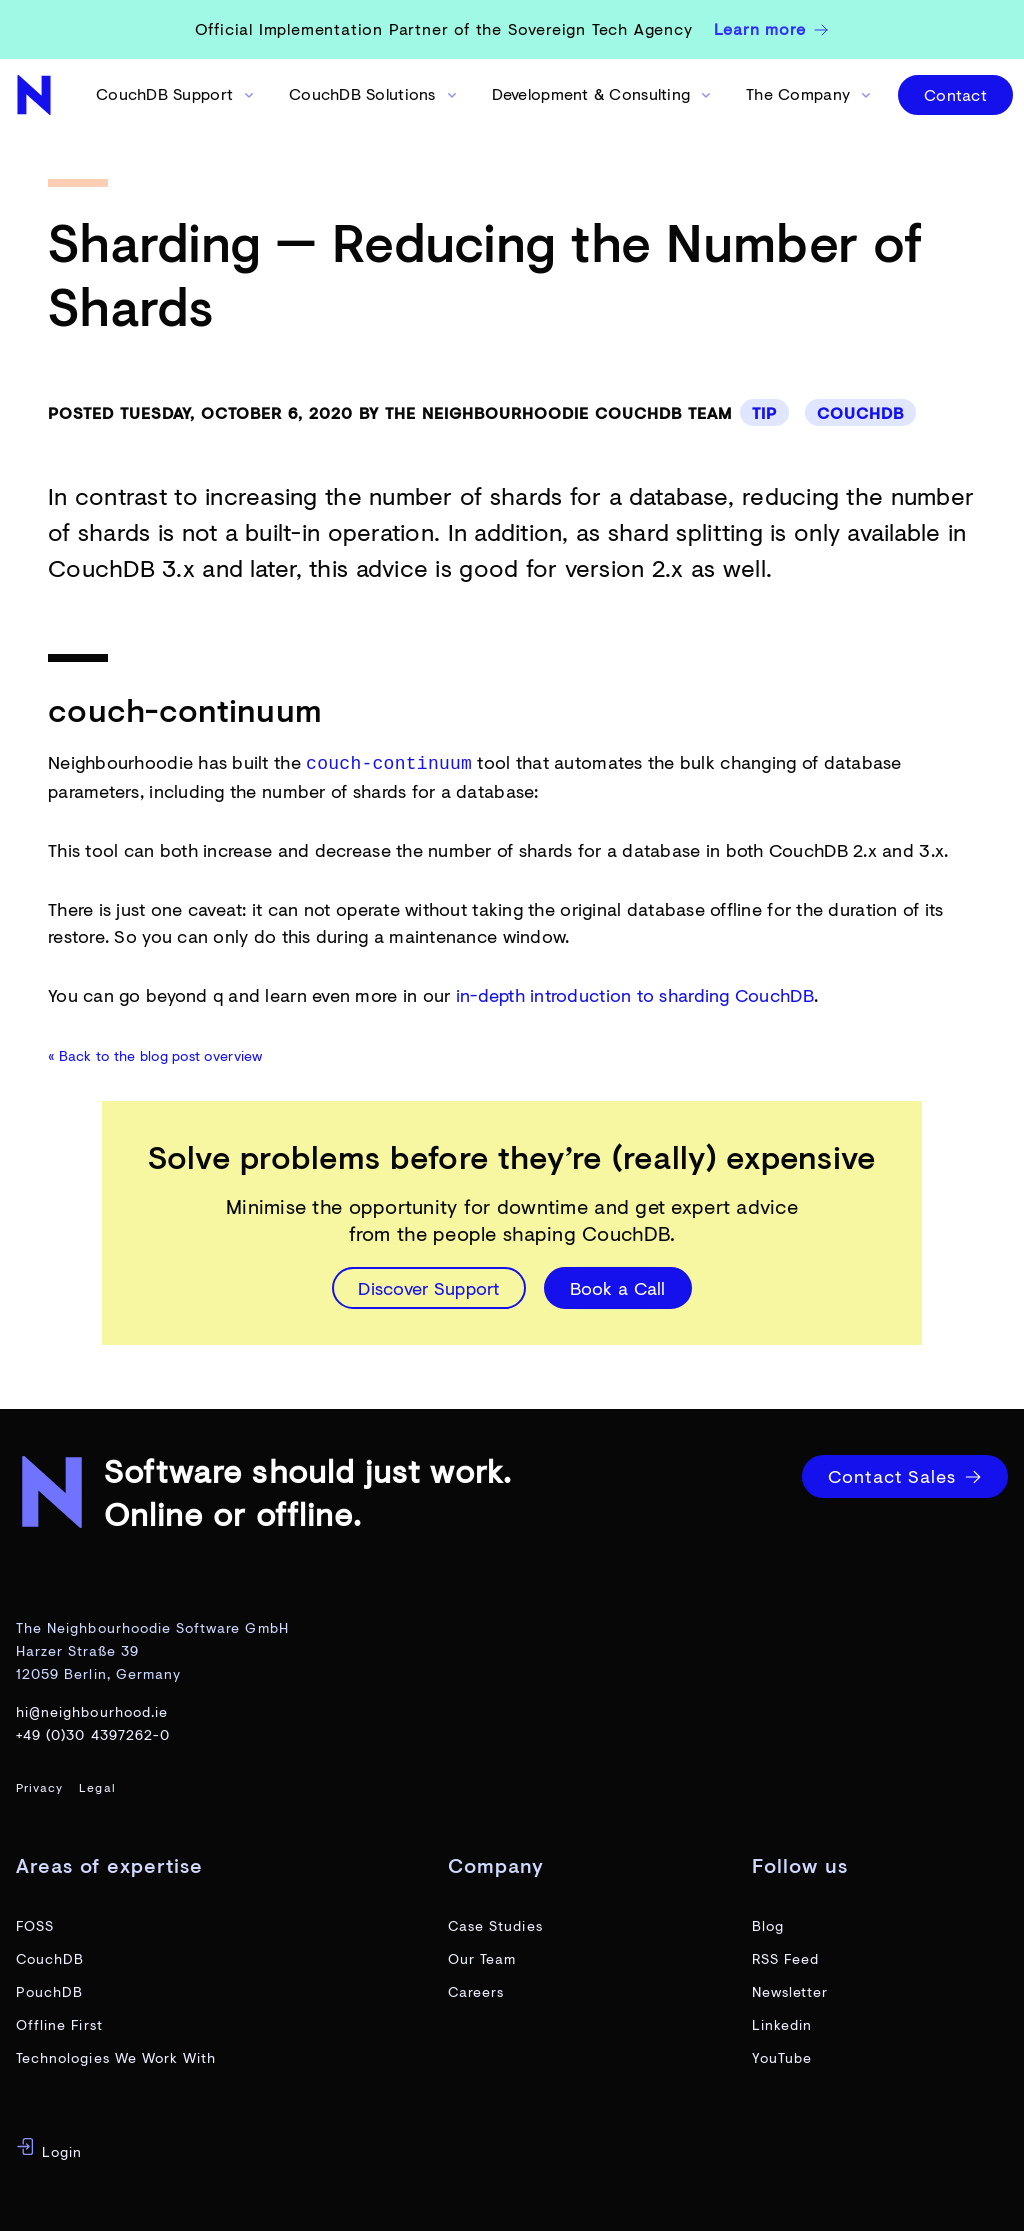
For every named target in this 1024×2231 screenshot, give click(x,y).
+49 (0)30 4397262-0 (93, 1732)
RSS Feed (785, 1956)
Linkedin (782, 2022)
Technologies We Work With (116, 2055)
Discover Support (428, 1286)
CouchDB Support (176, 93)
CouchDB (860, 412)
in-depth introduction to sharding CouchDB (635, 993)
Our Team (482, 1956)
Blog (768, 1923)
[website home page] (36, 95)
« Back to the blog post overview (155, 1053)
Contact (955, 94)
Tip (764, 412)
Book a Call (618, 1286)
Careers (476, 1989)
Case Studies (495, 1923)
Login (49, 2147)
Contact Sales (905, 1474)
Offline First (59, 2022)
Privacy (39, 1785)
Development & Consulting (603, 93)
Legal (97, 1785)
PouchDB (49, 1989)
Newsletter (790, 1989)
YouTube (782, 2055)
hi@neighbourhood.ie (92, 1709)
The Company (810, 93)
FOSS (35, 1923)
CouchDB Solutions (374, 93)
